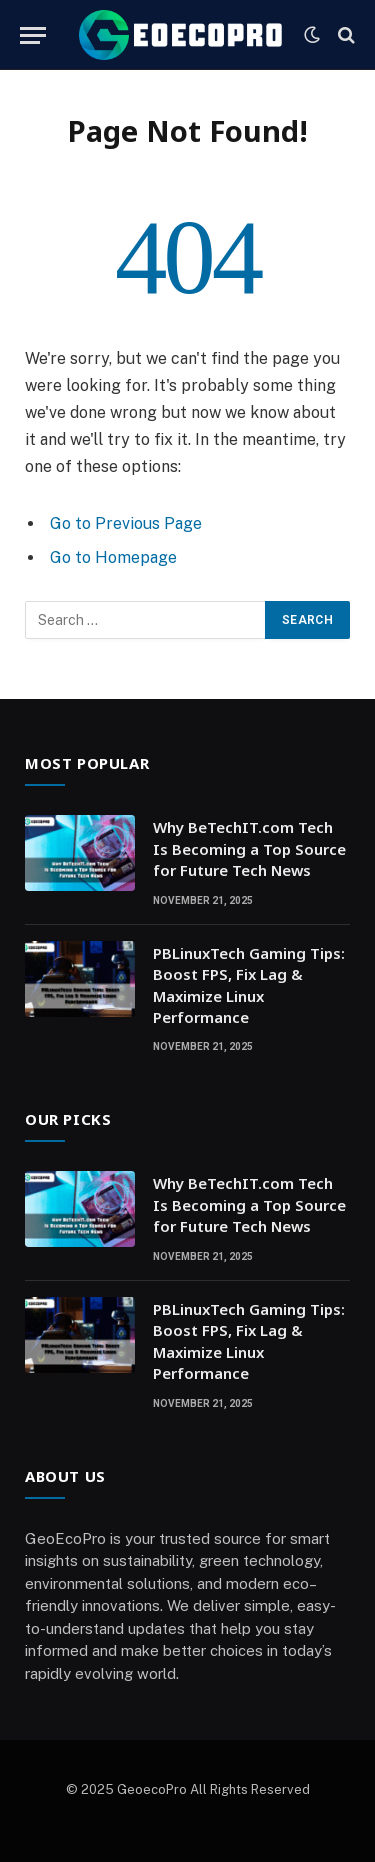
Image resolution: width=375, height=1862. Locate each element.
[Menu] (33, 35)
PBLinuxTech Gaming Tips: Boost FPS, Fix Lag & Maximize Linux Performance (249, 985)
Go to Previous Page (126, 523)
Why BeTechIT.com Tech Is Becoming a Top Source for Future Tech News (249, 848)
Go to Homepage (113, 557)
